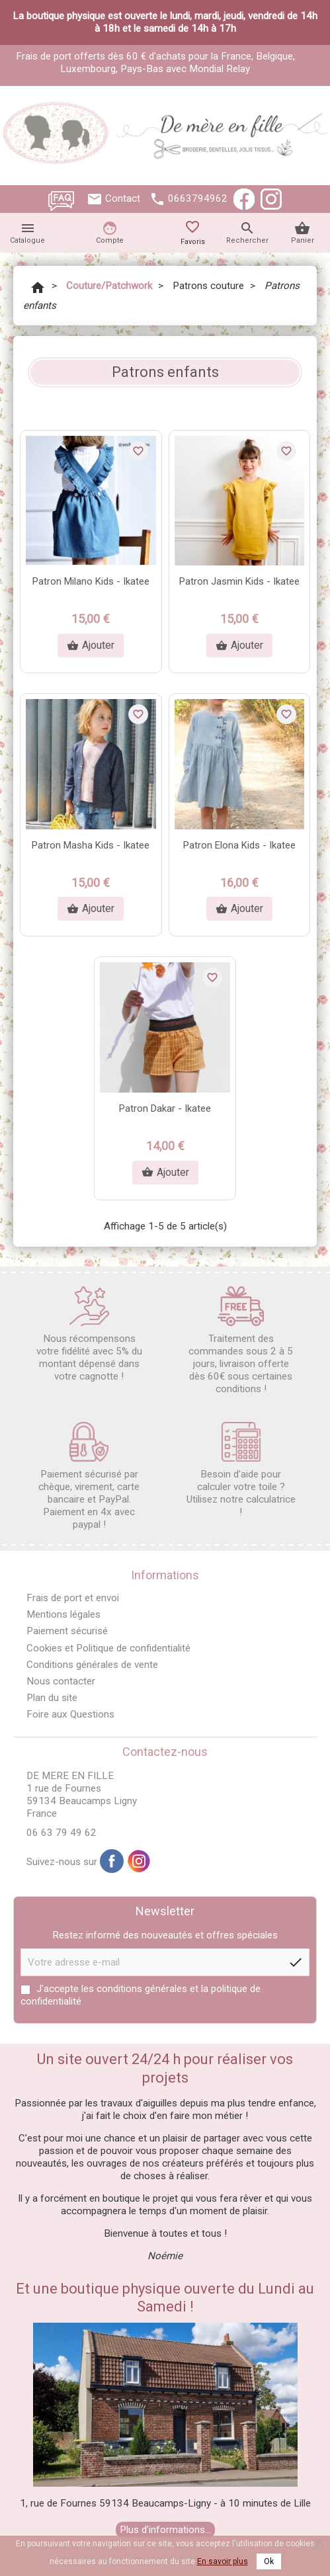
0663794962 (197, 198)
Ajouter (90, 645)
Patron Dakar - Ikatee (165, 1108)
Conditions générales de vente (92, 1665)
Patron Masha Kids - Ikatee (90, 845)
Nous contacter (60, 1681)
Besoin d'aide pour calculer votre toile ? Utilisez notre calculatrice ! (241, 1470)
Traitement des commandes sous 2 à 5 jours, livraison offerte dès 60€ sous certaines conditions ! (240, 1340)
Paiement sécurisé (67, 1631)
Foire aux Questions (70, 1714)
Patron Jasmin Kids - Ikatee (239, 581)
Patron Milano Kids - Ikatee (90, 581)
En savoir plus (222, 2561)
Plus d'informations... (165, 2530)
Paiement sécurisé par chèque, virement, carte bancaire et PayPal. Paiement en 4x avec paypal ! (89, 1476)
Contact (122, 198)
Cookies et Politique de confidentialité (108, 1648)
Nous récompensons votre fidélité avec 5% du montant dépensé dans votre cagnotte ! (89, 1334)
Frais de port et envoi (72, 1598)
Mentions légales (63, 1614)
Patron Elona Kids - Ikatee (239, 845)
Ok (269, 2561)
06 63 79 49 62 (61, 1833)
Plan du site (51, 1698)
